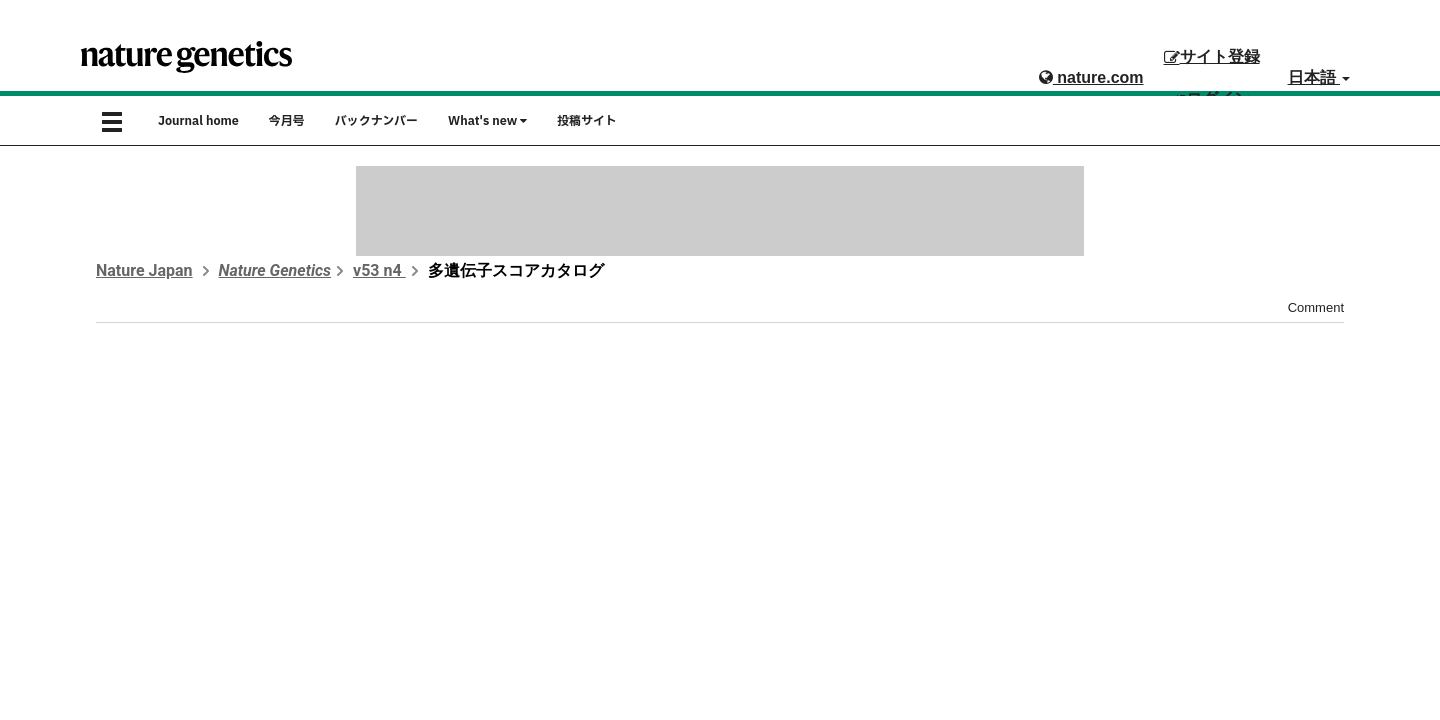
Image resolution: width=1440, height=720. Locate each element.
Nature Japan (144, 270)
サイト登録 (1212, 56)
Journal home (198, 121)
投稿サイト (587, 121)
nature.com (1091, 77)
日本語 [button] (1319, 77)
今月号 (287, 121)
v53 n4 (379, 270)
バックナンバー (376, 121)
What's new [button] (487, 121)
